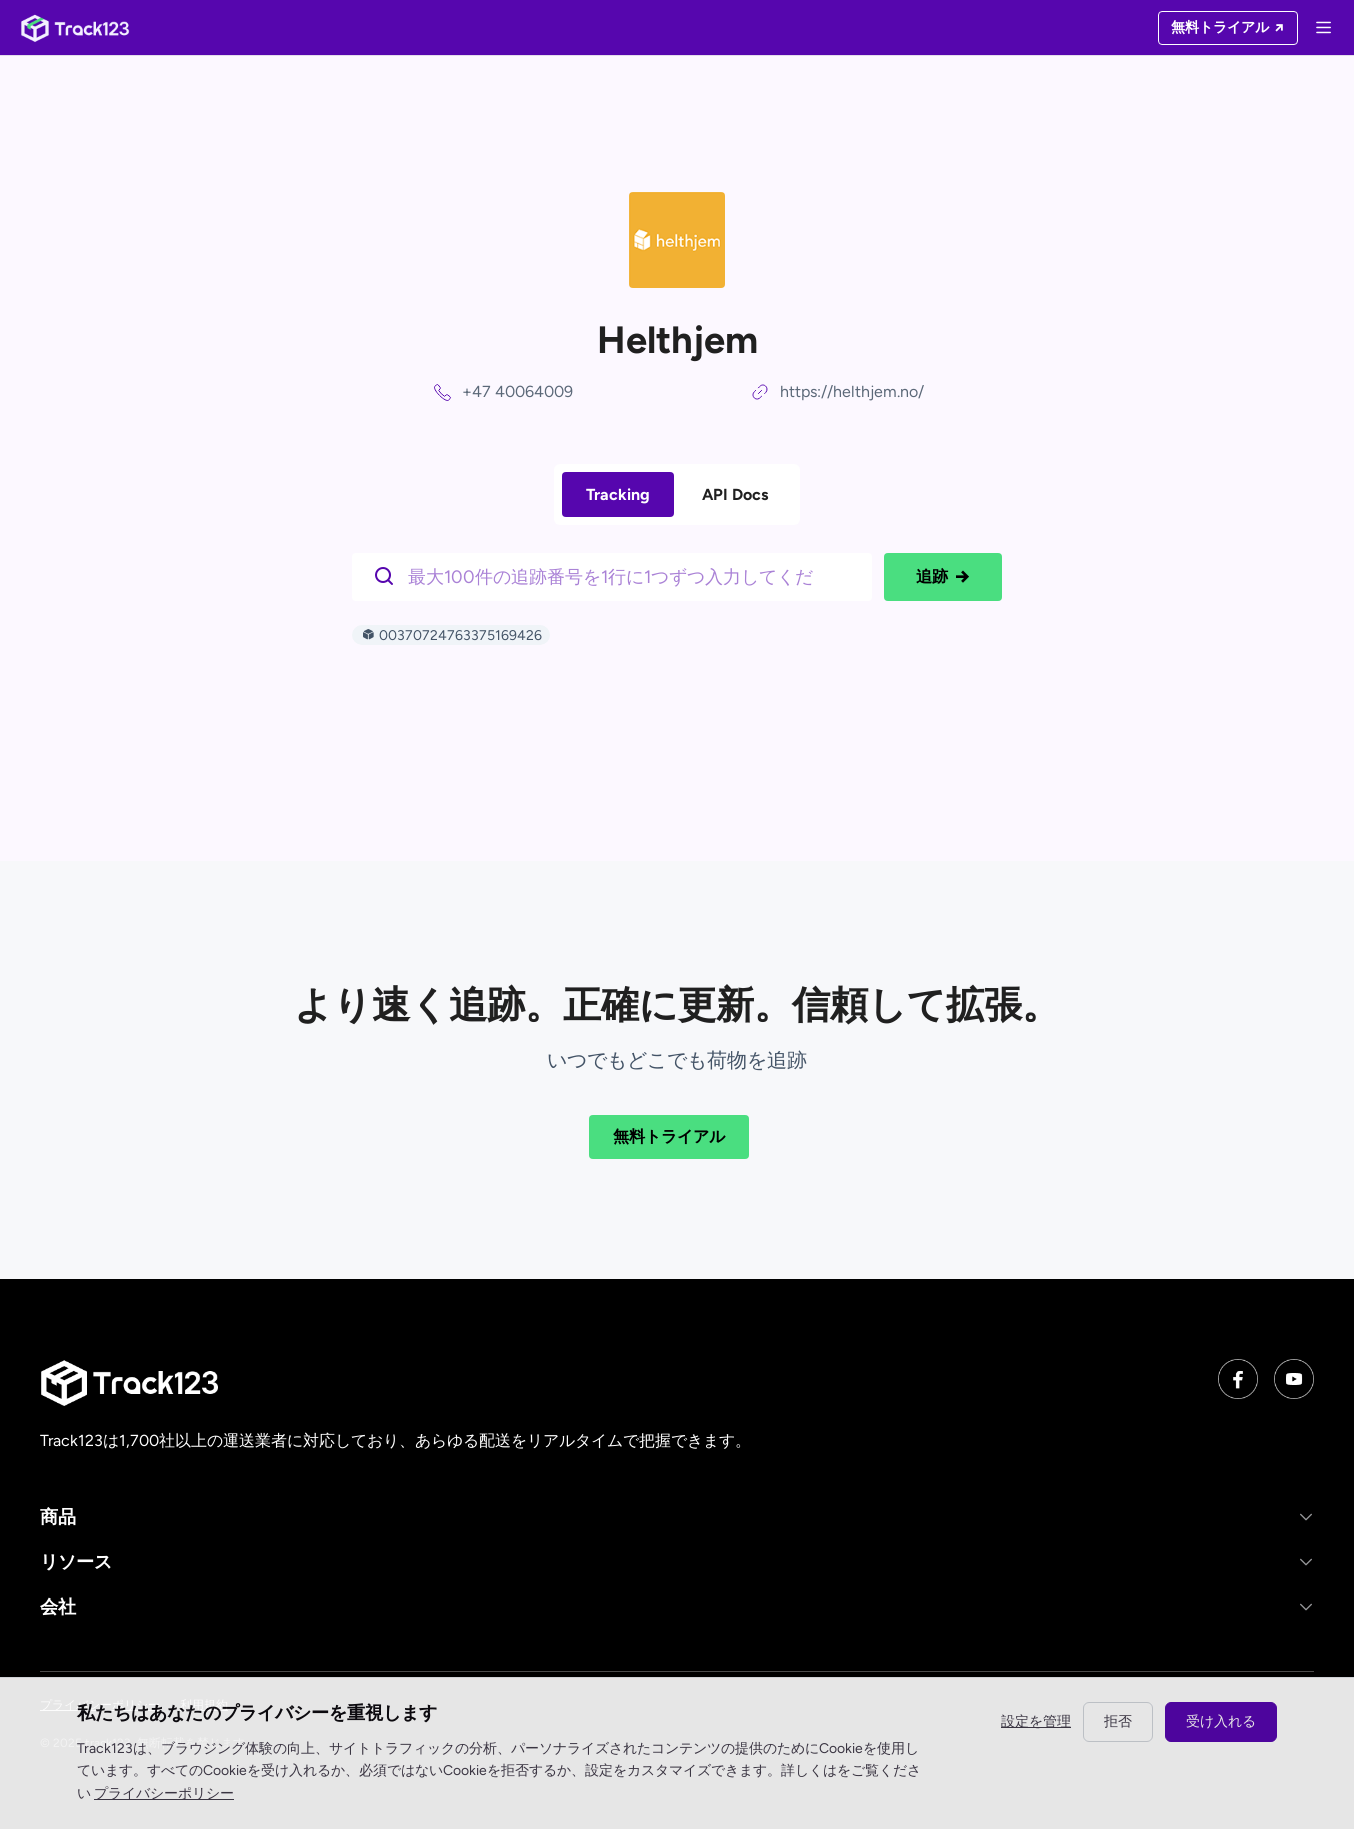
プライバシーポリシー (164, 1793)
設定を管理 (1036, 1721)
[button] (677, 1516)
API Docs (735, 494)
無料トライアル (669, 1136)
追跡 (943, 577)
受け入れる (1221, 1721)
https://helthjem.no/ (852, 391)
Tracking (618, 494)
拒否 (1118, 1721)
